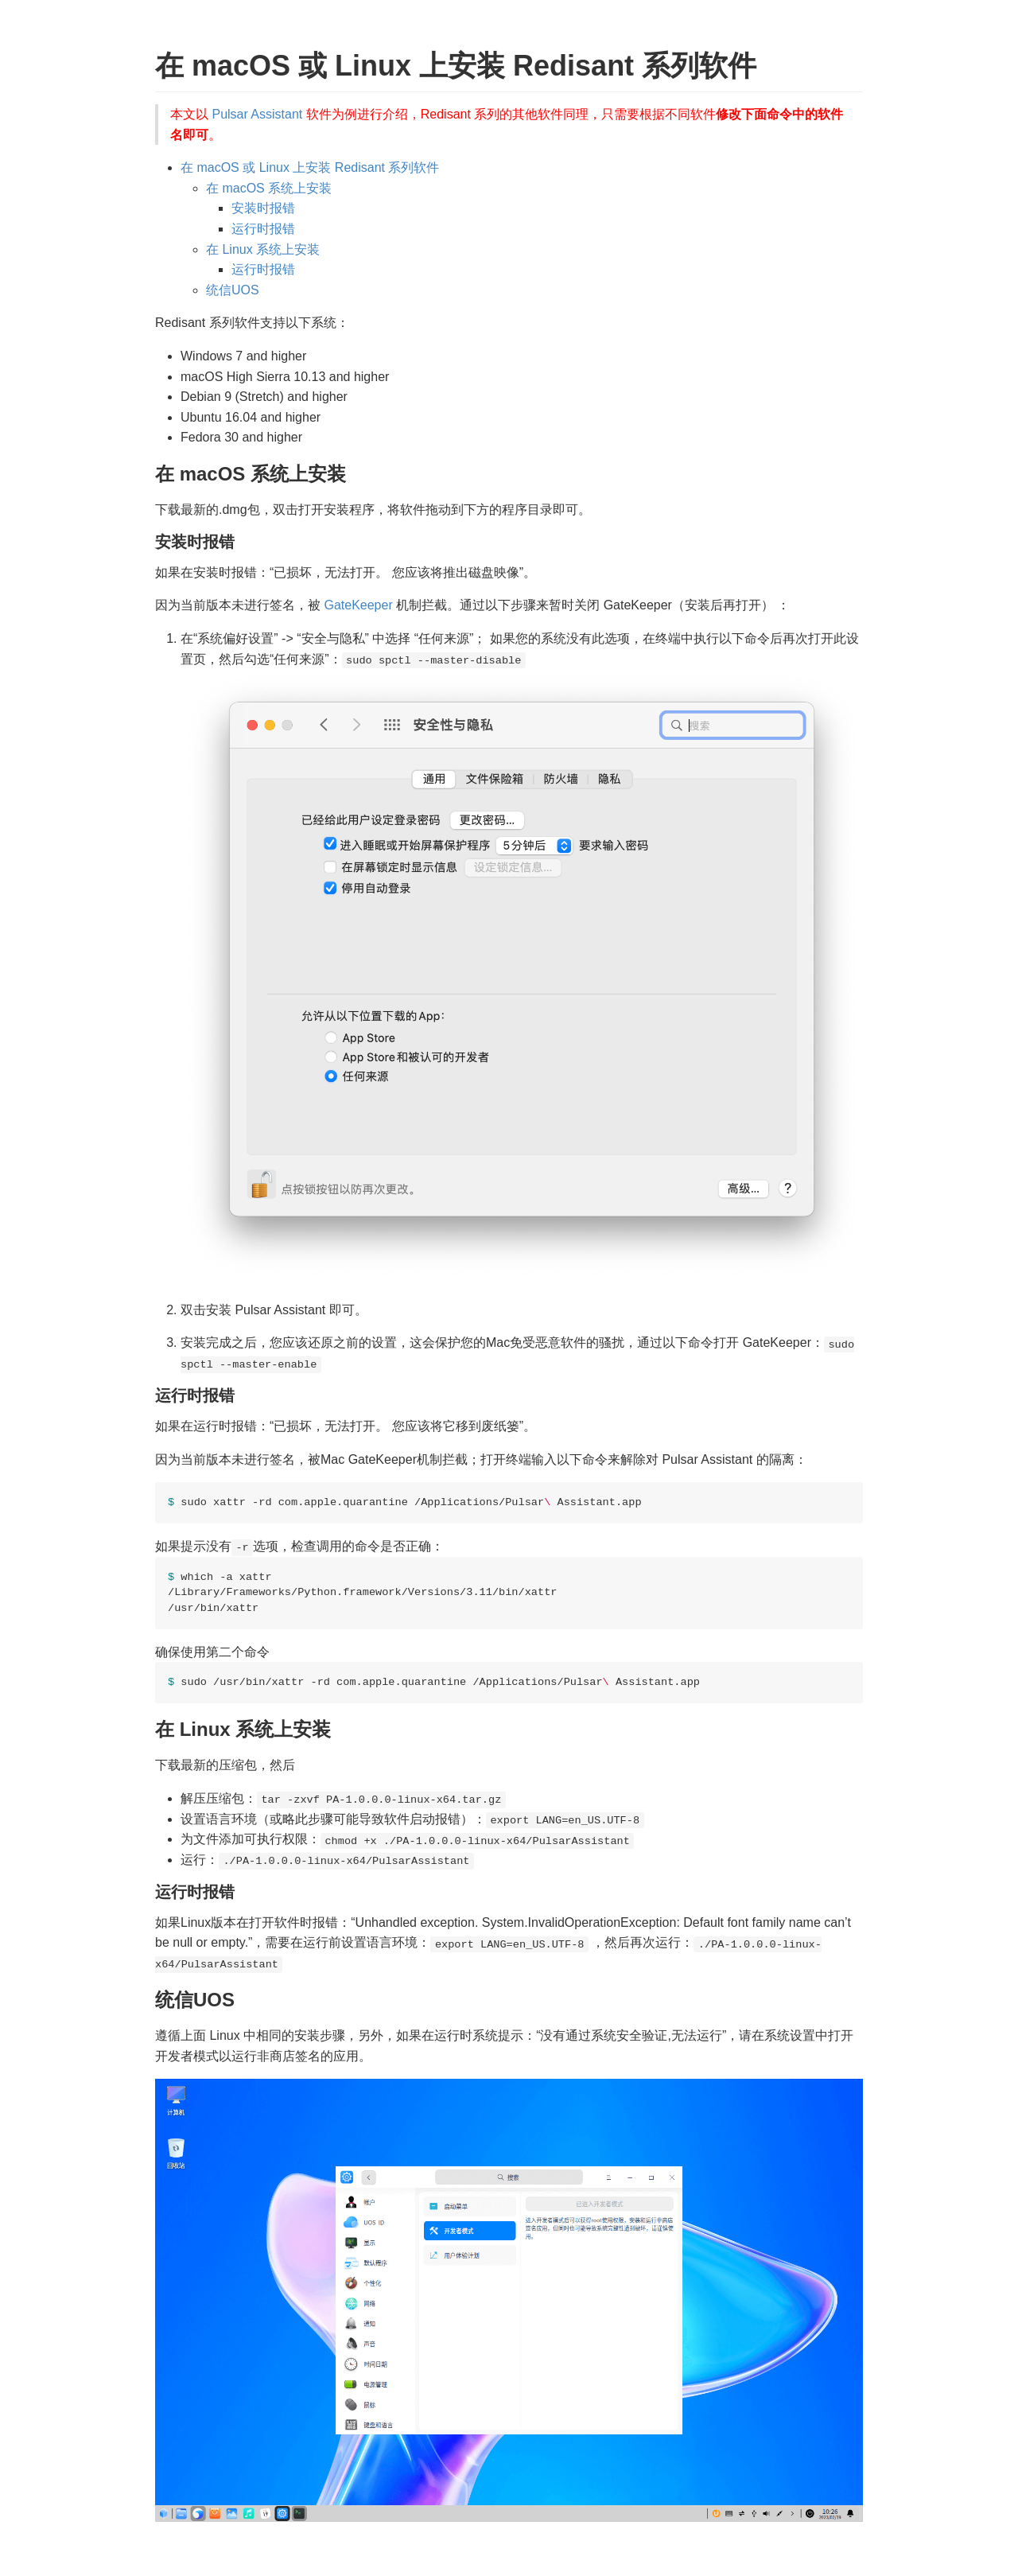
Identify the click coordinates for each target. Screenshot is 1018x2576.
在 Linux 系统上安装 (263, 249)
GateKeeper (358, 605)
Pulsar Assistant (257, 114)
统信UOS (232, 290)
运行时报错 (263, 228)
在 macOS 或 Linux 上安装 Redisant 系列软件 (310, 167)
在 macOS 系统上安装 (269, 188)
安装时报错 (263, 208)
